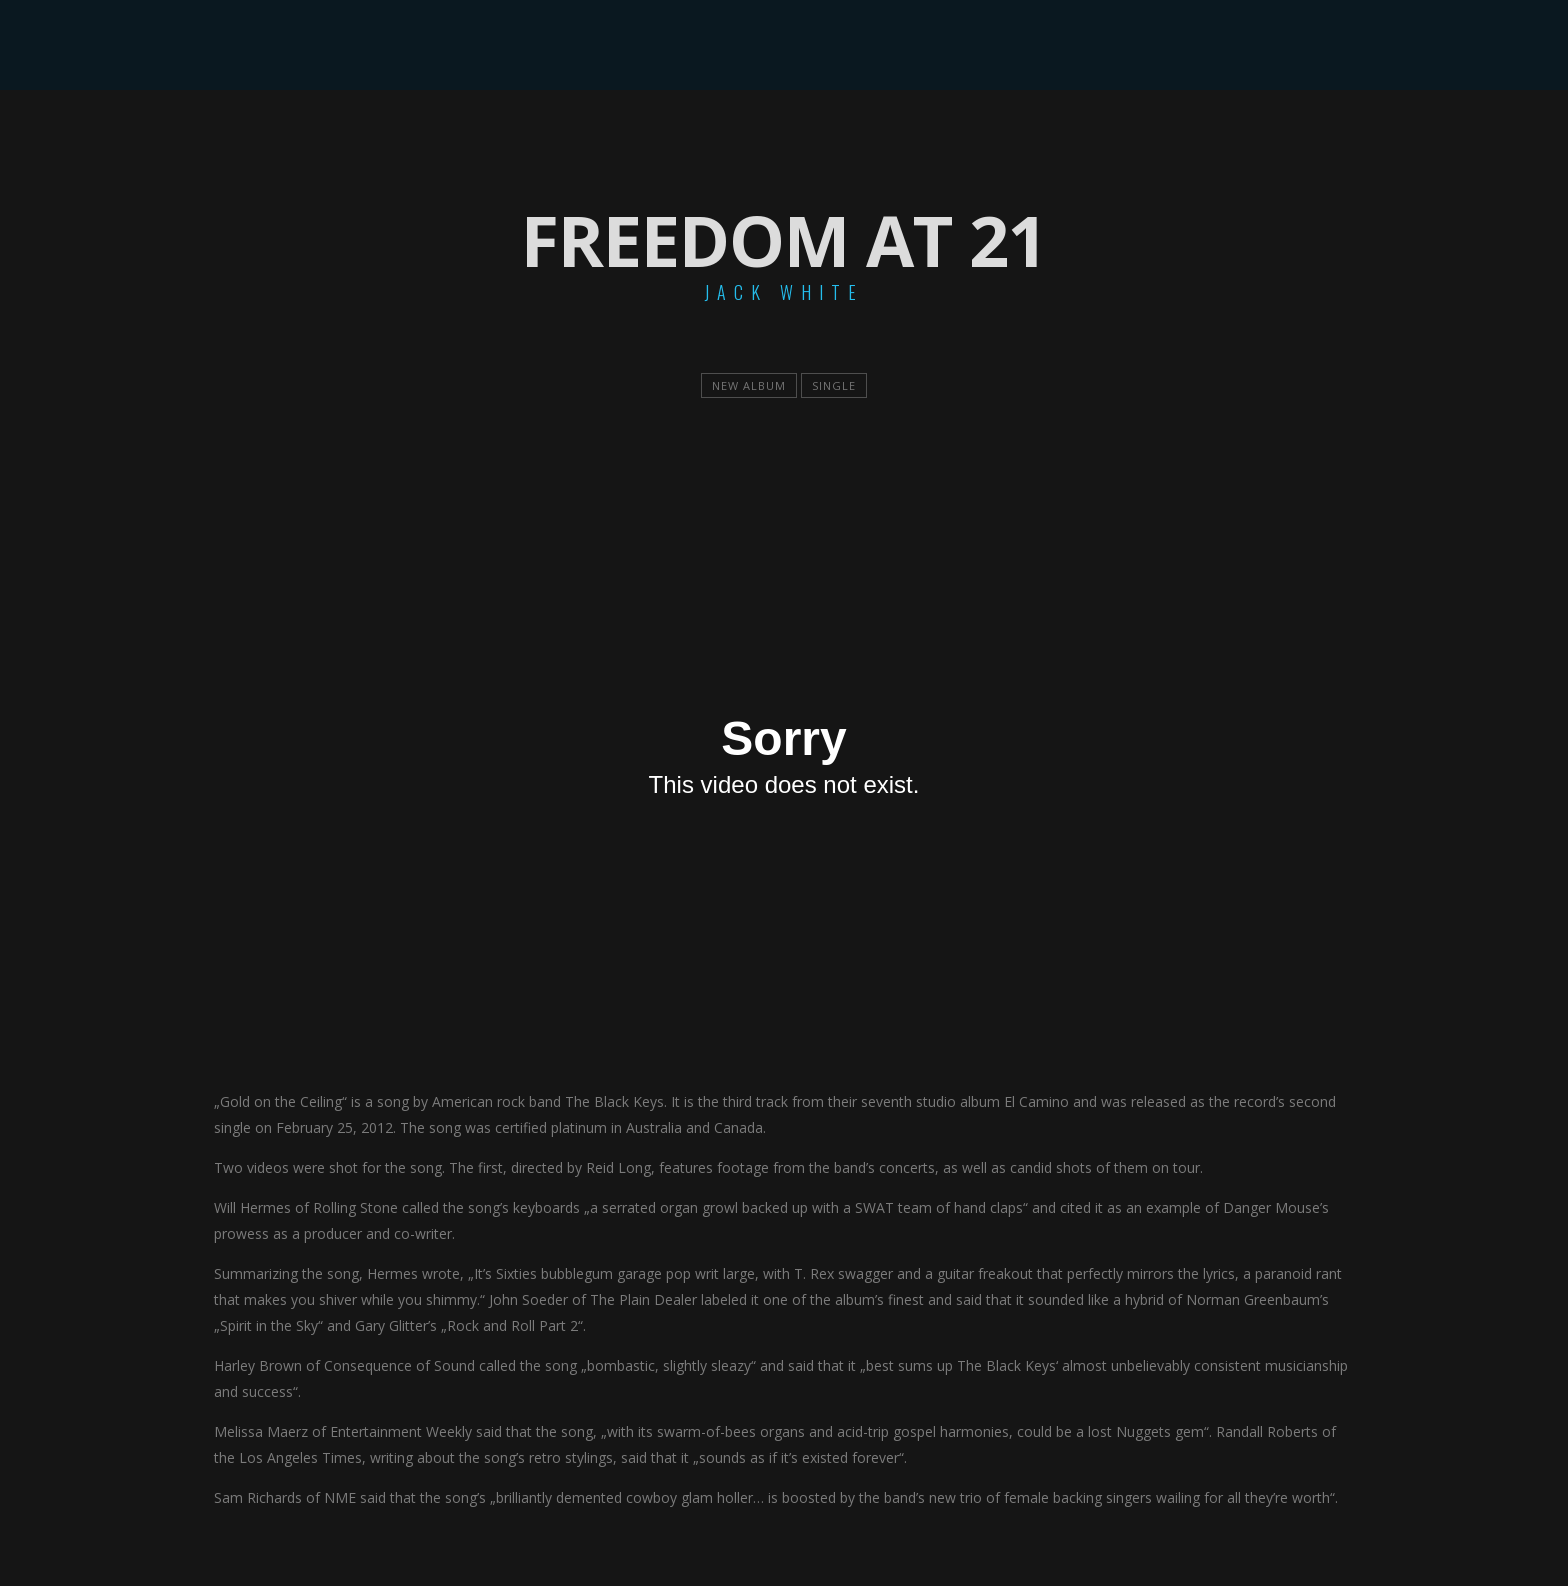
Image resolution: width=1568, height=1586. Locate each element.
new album (749, 385)
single (834, 385)
